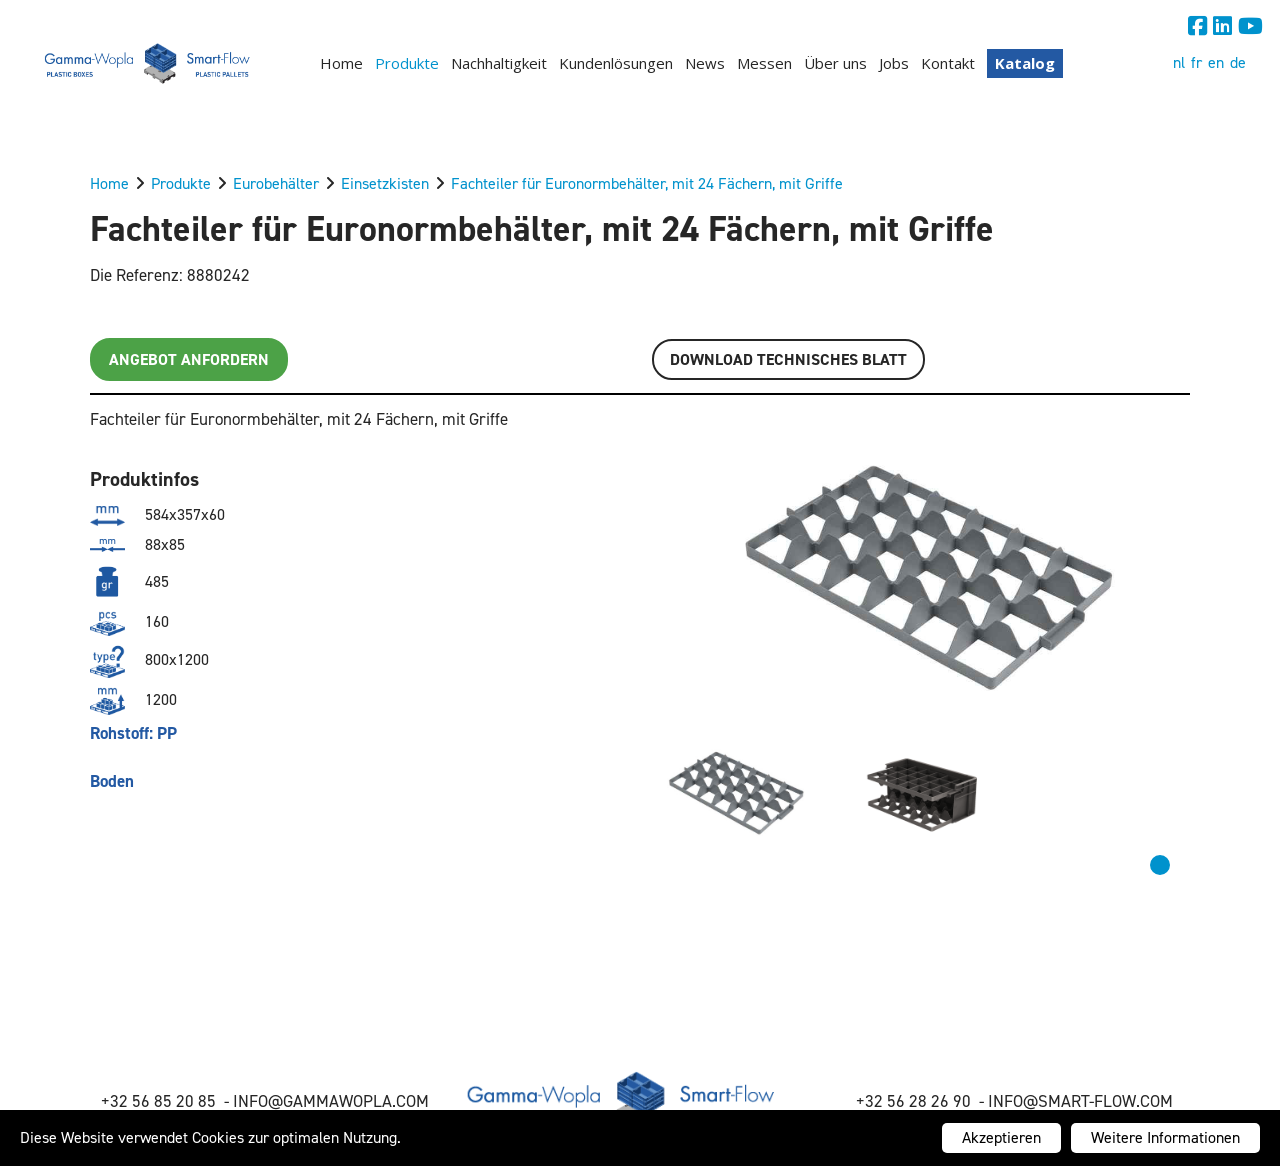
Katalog (1025, 63)
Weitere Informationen (1165, 1137)
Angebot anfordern (189, 359)
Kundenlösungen (616, 63)
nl (1179, 62)
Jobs (894, 63)
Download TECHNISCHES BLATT (788, 359)
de (1238, 62)
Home (341, 63)
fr (1196, 62)
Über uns (835, 63)
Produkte (407, 63)
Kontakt (948, 63)
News (705, 63)
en (1216, 62)
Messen (764, 63)
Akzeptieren (1001, 1137)
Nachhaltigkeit (499, 63)
